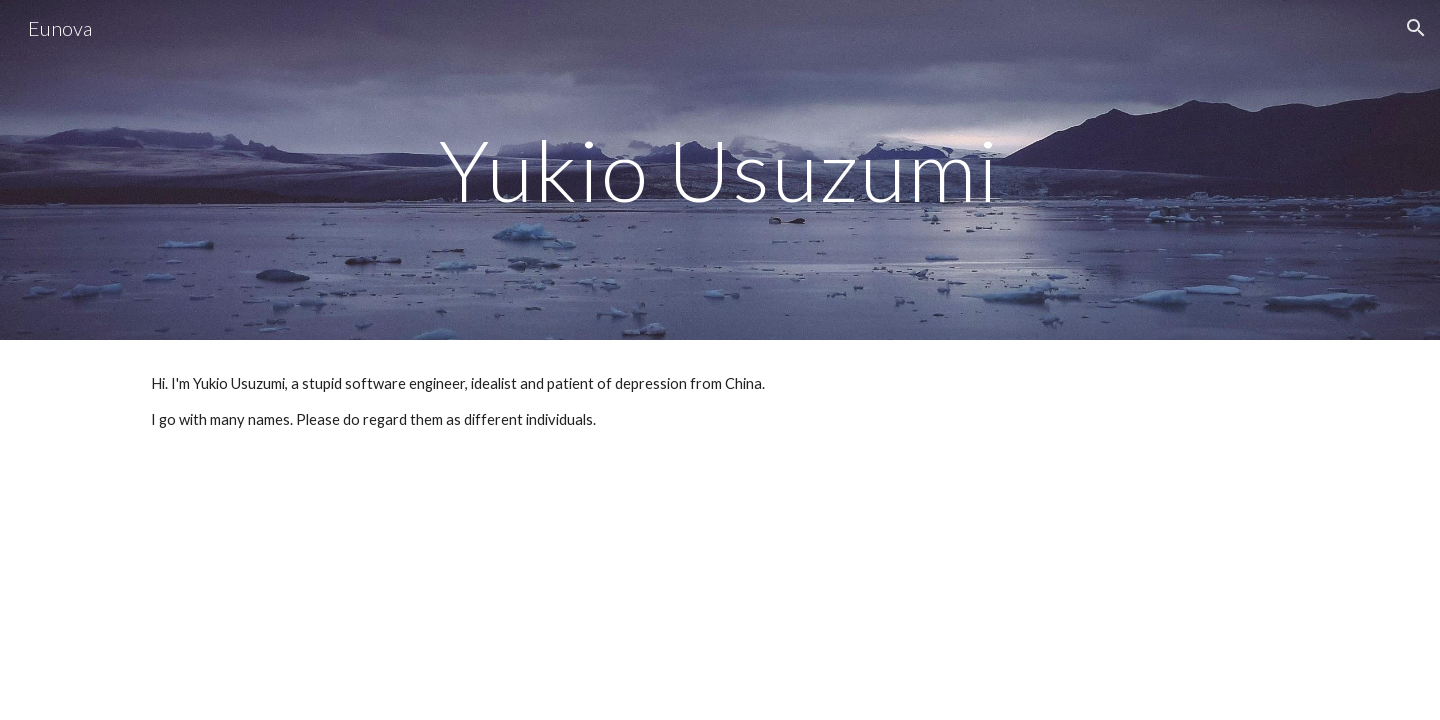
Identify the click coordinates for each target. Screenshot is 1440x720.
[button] (1416, 28)
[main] (719, 169)
